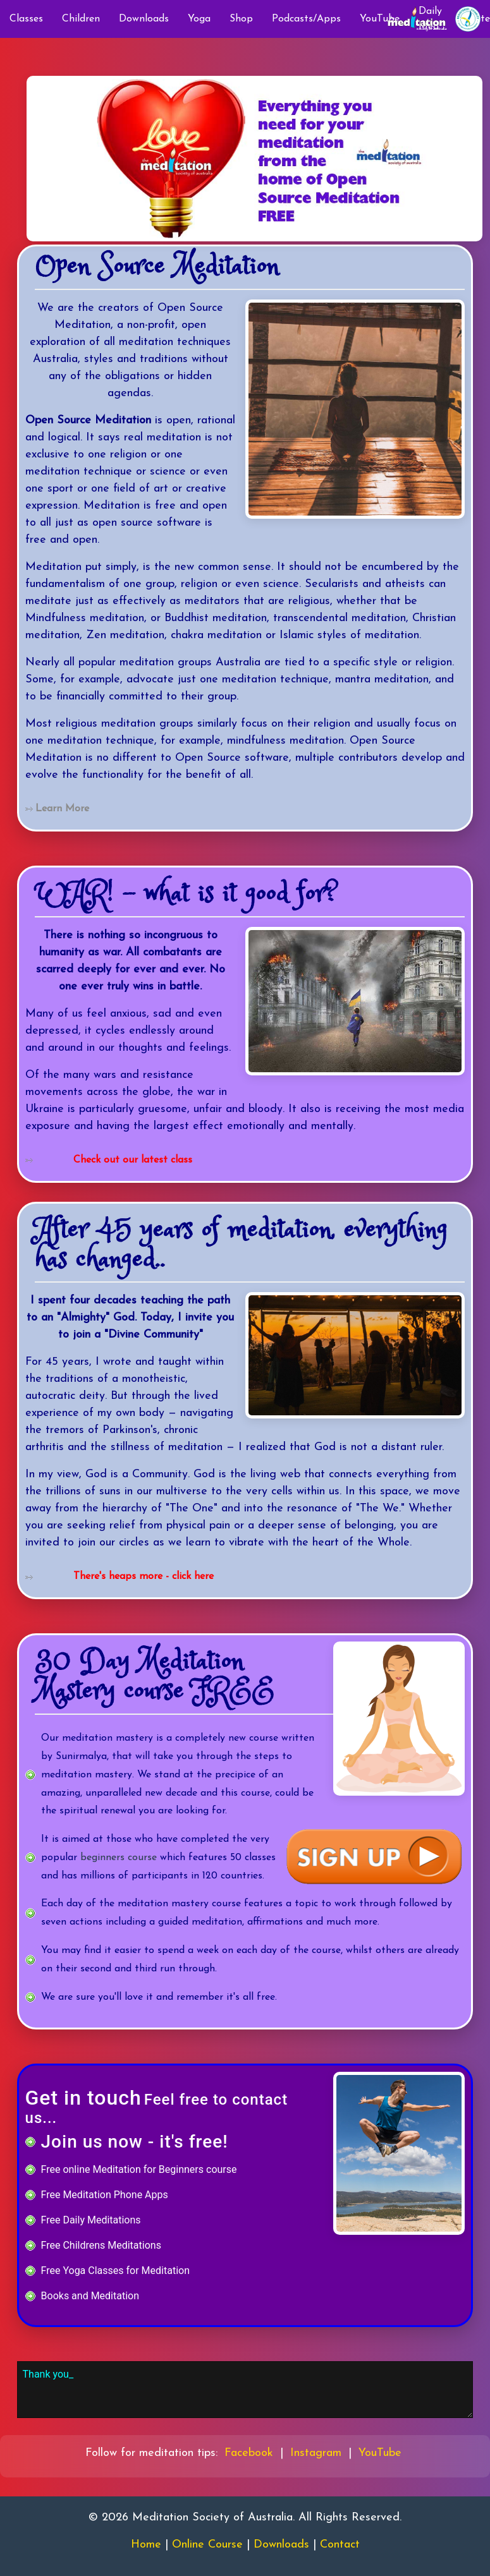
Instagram (315, 2453)
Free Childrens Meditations (101, 2245)
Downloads (144, 19)
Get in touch (83, 2098)
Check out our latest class (132, 1160)
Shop (241, 19)
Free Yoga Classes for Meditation (115, 2271)
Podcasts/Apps (306, 19)
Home (146, 2545)
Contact (340, 2545)
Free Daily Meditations (91, 2220)
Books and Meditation (90, 2296)
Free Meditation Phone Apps (104, 2195)
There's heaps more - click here (143, 1576)
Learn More (62, 809)
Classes (26, 19)
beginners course (118, 1858)
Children (81, 19)
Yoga (199, 19)
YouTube (379, 2453)
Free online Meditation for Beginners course (139, 2169)
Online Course (207, 2545)
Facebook (248, 2453)
